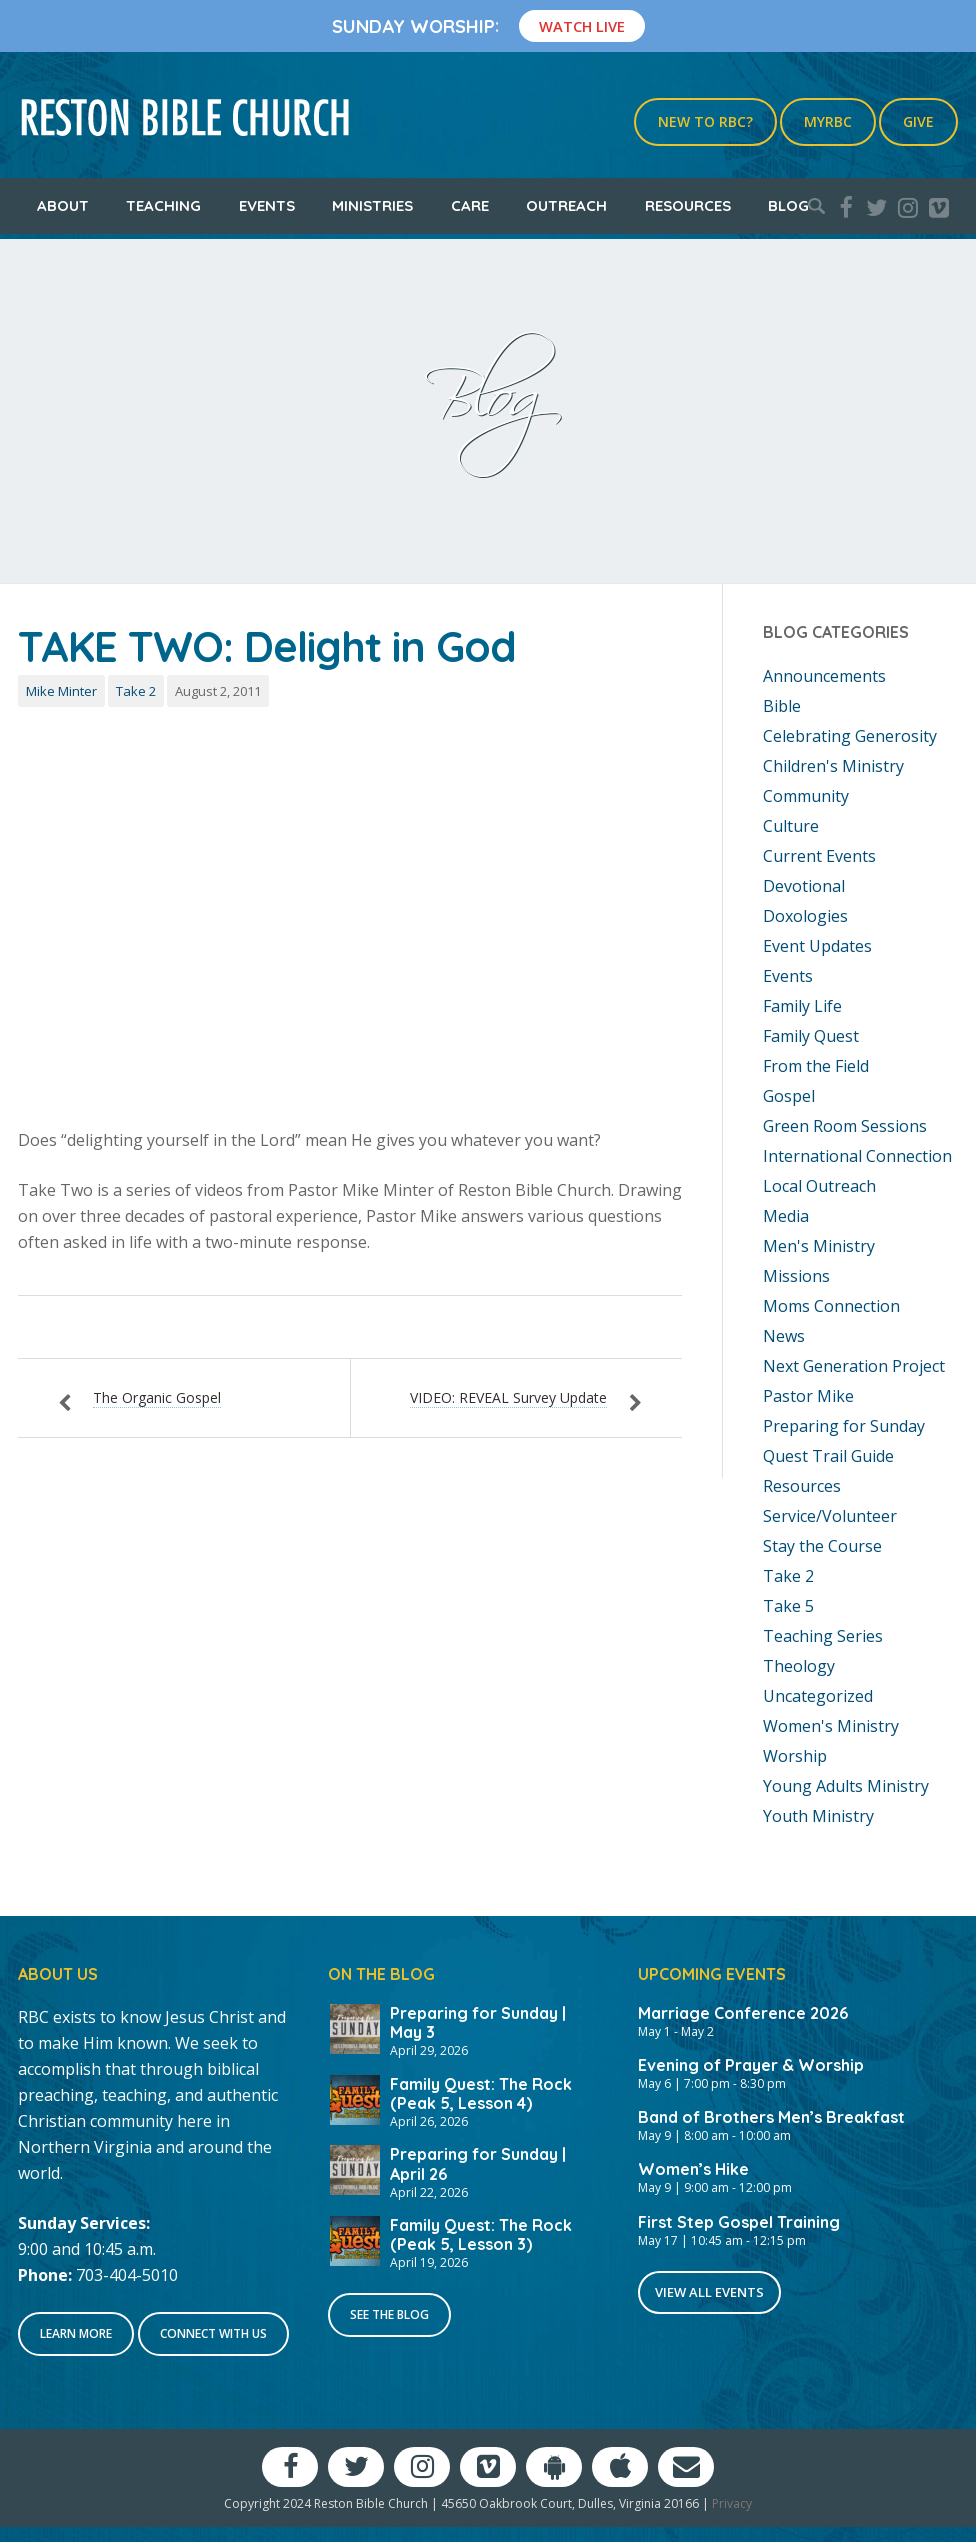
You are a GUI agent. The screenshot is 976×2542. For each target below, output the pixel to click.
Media (786, 1216)
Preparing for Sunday (844, 1426)
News (784, 1336)
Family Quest (811, 1036)
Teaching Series (823, 1636)
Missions (796, 1276)
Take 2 (136, 691)
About (63, 205)
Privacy (732, 2503)
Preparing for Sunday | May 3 (478, 2022)
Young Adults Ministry (846, 1786)
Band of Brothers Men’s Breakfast (771, 2117)
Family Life (802, 1006)
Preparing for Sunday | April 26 (478, 2163)
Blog (788, 205)
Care (470, 205)
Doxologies (805, 916)
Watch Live (582, 26)
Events (267, 205)
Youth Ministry (818, 1816)
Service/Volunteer (830, 1516)
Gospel (789, 1096)
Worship (795, 1756)
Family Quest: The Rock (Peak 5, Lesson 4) (481, 2093)
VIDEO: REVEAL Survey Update (508, 1397)
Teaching (163, 205)
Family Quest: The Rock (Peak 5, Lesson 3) (481, 2234)
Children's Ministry (833, 766)
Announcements (824, 676)
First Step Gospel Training (739, 2222)
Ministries (372, 205)
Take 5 (788, 1606)
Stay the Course (822, 1546)
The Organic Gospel (157, 1397)
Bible (782, 706)
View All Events (709, 2292)
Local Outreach (819, 1186)
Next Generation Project (854, 1366)
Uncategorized (818, 1696)
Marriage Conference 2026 (743, 2013)
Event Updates (817, 946)
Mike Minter (61, 691)
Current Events (819, 856)
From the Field (816, 1066)
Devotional (804, 886)
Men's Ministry (819, 1246)
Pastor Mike (808, 1396)
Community (806, 796)
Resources (688, 205)
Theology (799, 1666)
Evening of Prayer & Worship (751, 2065)
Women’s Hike (693, 2169)
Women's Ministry (831, 1726)
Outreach (566, 205)
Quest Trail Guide (828, 1456)
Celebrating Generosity (850, 736)
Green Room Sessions (845, 1126)
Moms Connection (831, 1306)
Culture (791, 826)
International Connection (857, 1156)
